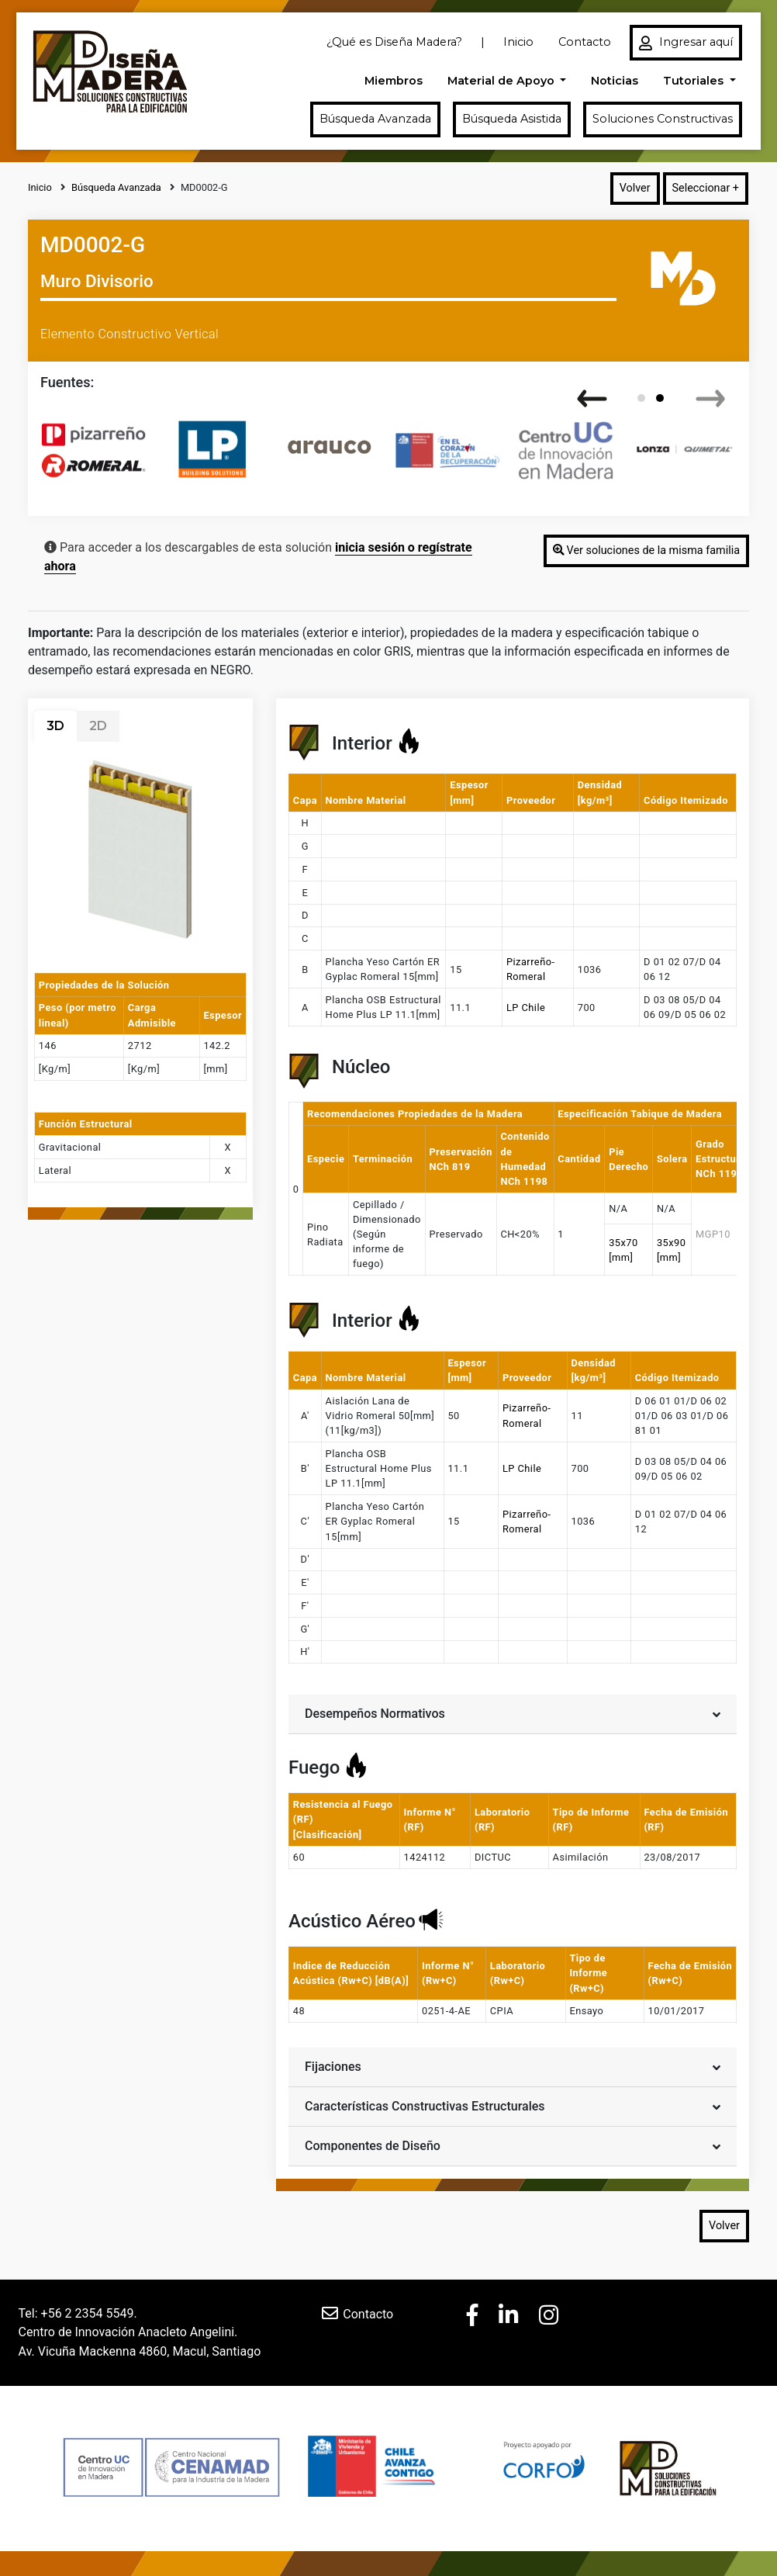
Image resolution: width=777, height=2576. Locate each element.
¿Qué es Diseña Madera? (394, 42)
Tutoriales (695, 81)
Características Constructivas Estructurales (512, 2105)
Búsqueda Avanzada (375, 119)
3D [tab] (55, 725)
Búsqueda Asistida (511, 119)
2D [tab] (98, 725)
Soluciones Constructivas (662, 119)
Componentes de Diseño (512, 2145)
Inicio (518, 42)
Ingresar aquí (686, 42)
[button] (641, 398)
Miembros (393, 81)
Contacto (584, 42)
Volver (635, 188)
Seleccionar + (705, 188)
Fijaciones (512, 2066)
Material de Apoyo (502, 81)
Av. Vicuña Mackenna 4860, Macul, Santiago (140, 2351)
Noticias (614, 81)
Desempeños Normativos (512, 1713)
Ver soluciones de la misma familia (646, 550)
